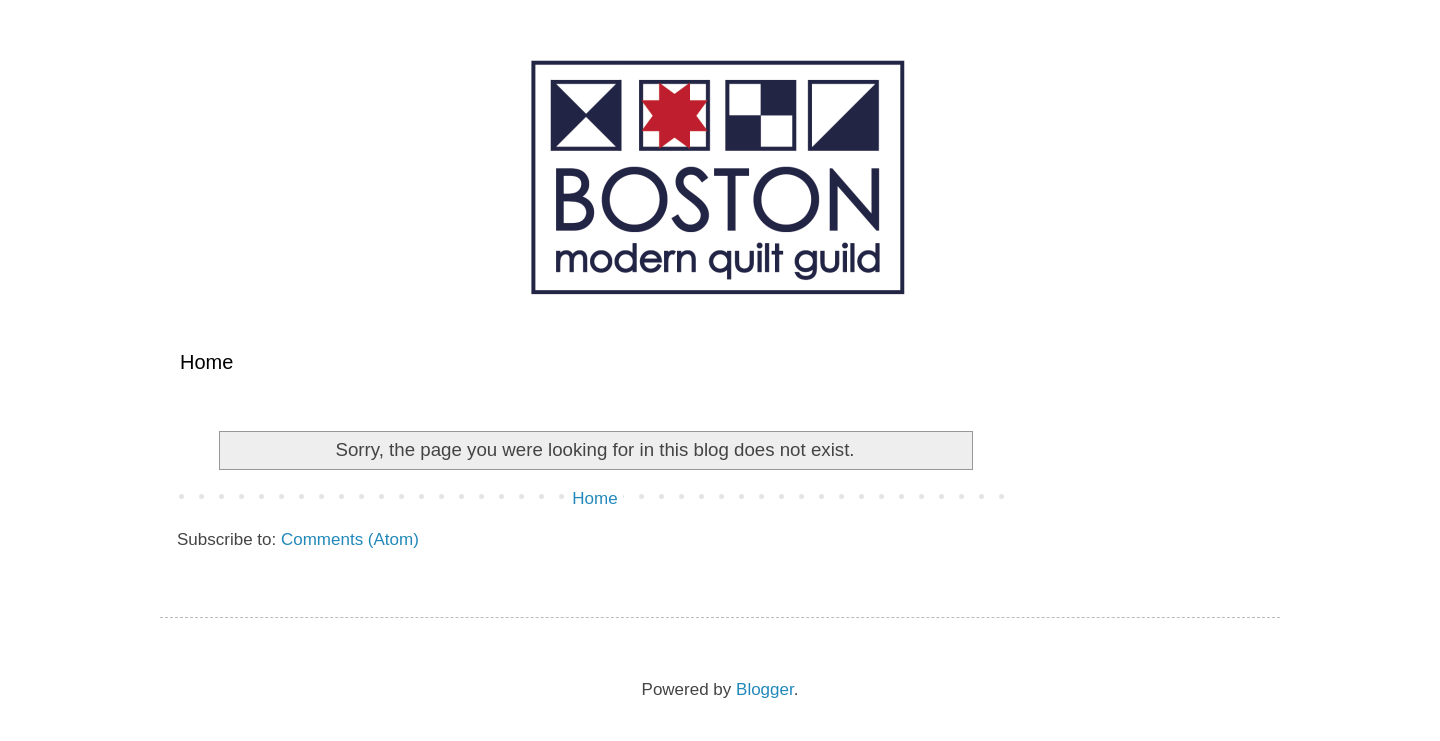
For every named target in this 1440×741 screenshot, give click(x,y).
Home (206, 362)
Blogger (765, 689)
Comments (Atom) (350, 539)
